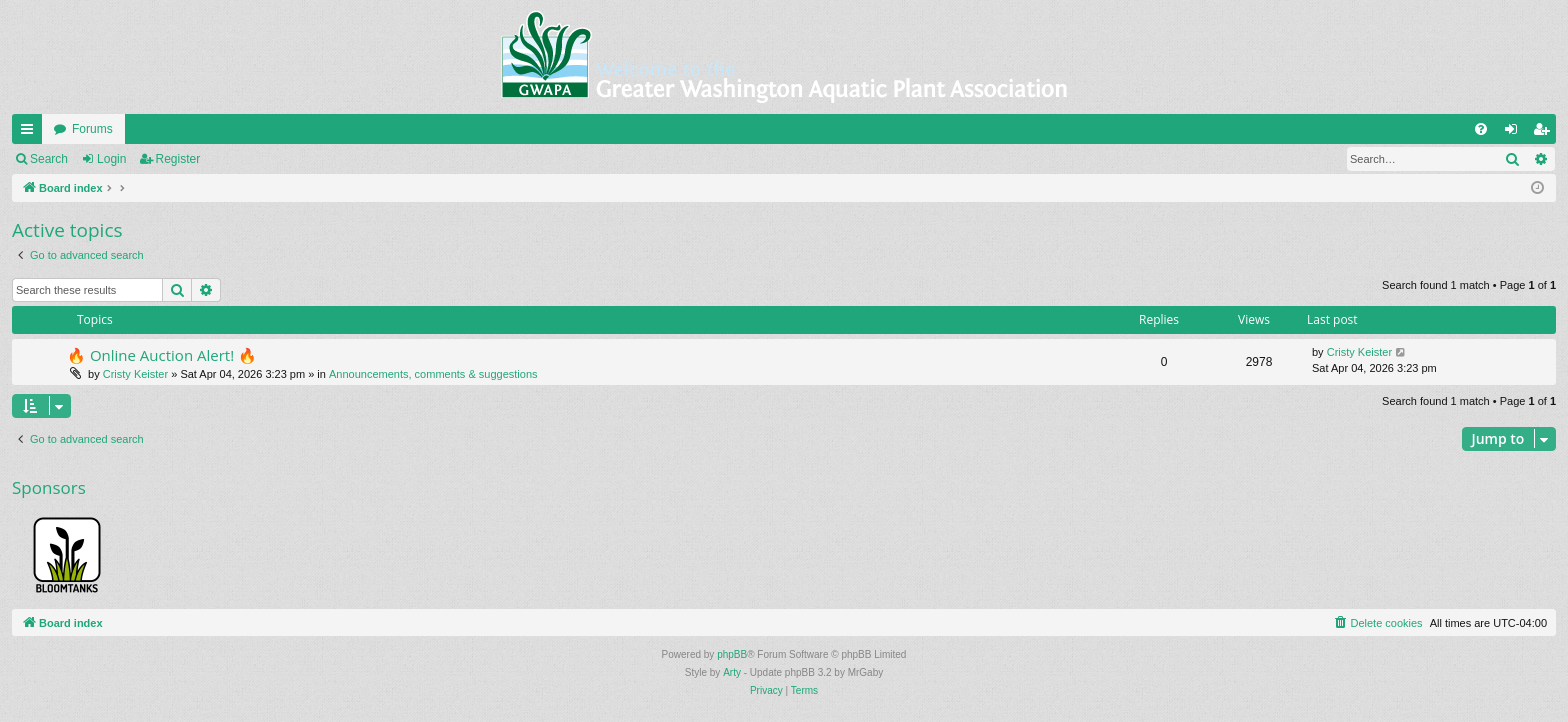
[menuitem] (1481, 129)
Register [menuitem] (1545, 133)
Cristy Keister (135, 374)
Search (49, 159)
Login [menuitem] (1515, 133)
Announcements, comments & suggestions (433, 374)
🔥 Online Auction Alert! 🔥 (162, 355)
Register (178, 159)
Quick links (31, 133)
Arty (732, 672)
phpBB (732, 654)
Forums (92, 129)
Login (111, 159)
